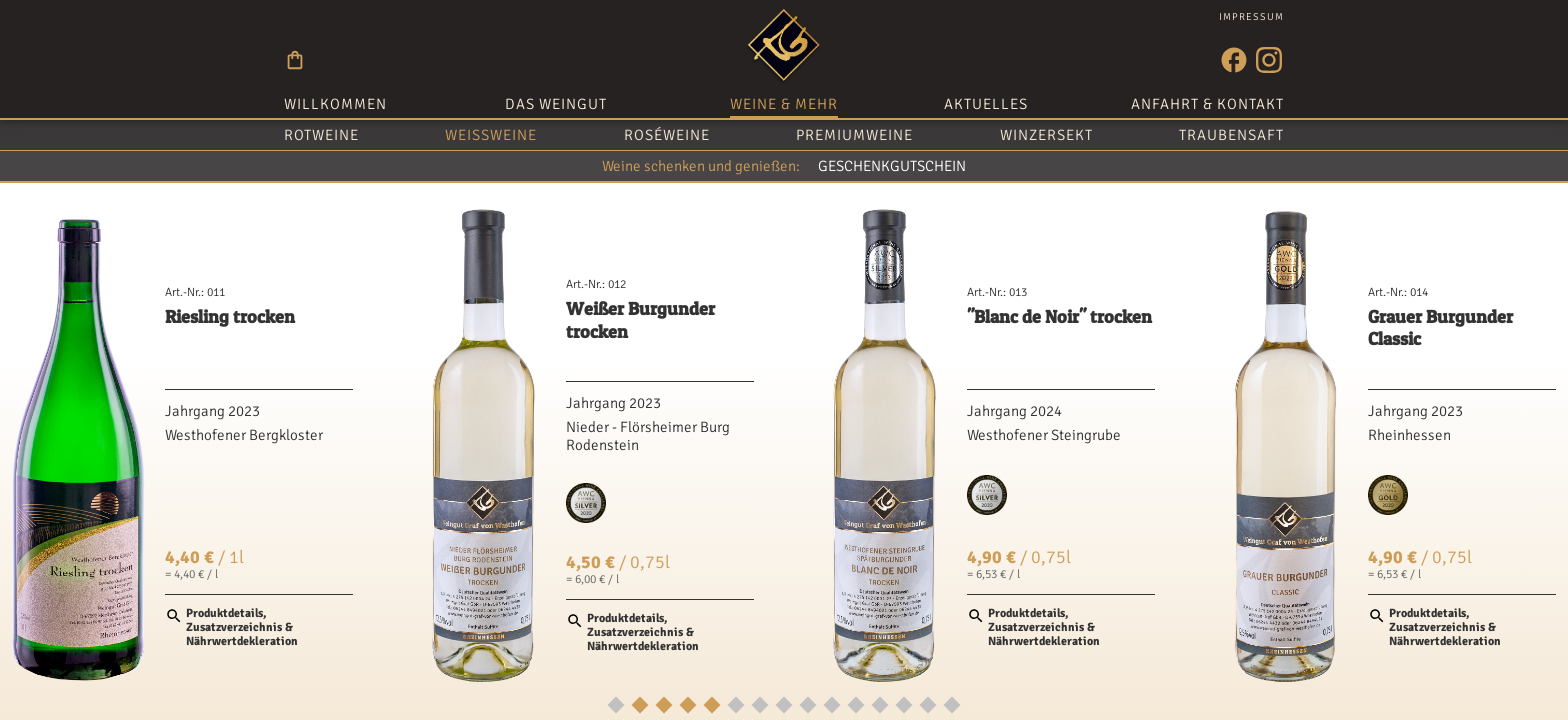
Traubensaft (1231, 135)
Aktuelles (986, 104)
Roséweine (667, 135)
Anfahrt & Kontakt (1207, 104)
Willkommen (335, 104)
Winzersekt (1046, 135)
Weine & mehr (784, 104)
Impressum (1251, 17)
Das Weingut (556, 104)
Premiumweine (854, 135)
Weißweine (491, 135)
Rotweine (321, 135)
